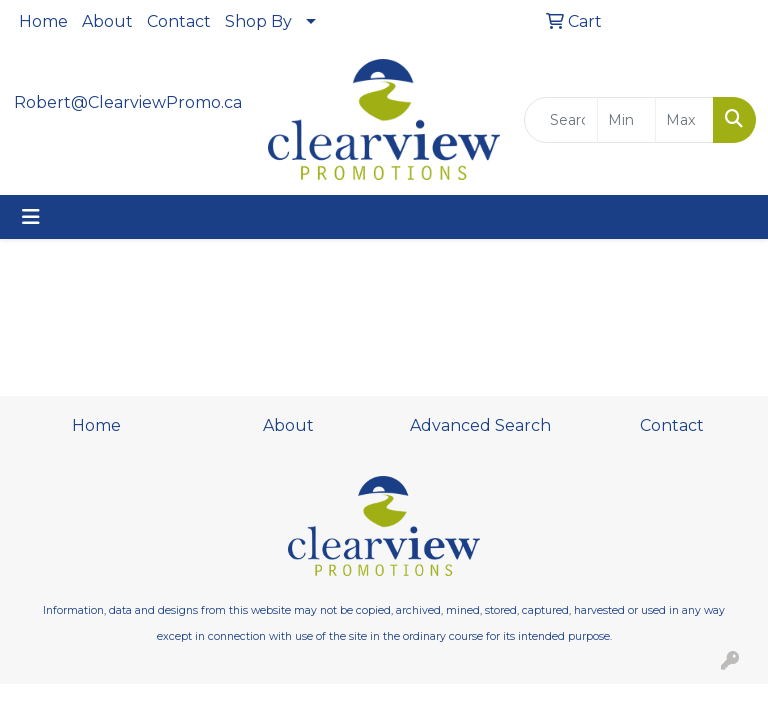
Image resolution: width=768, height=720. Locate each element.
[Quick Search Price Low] (626, 120)
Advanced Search (480, 425)
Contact (179, 21)
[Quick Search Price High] (684, 120)
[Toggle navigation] (31, 217)
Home (43, 21)
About (107, 21)
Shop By (258, 21)
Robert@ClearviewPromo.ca (128, 102)
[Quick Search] (561, 120)
